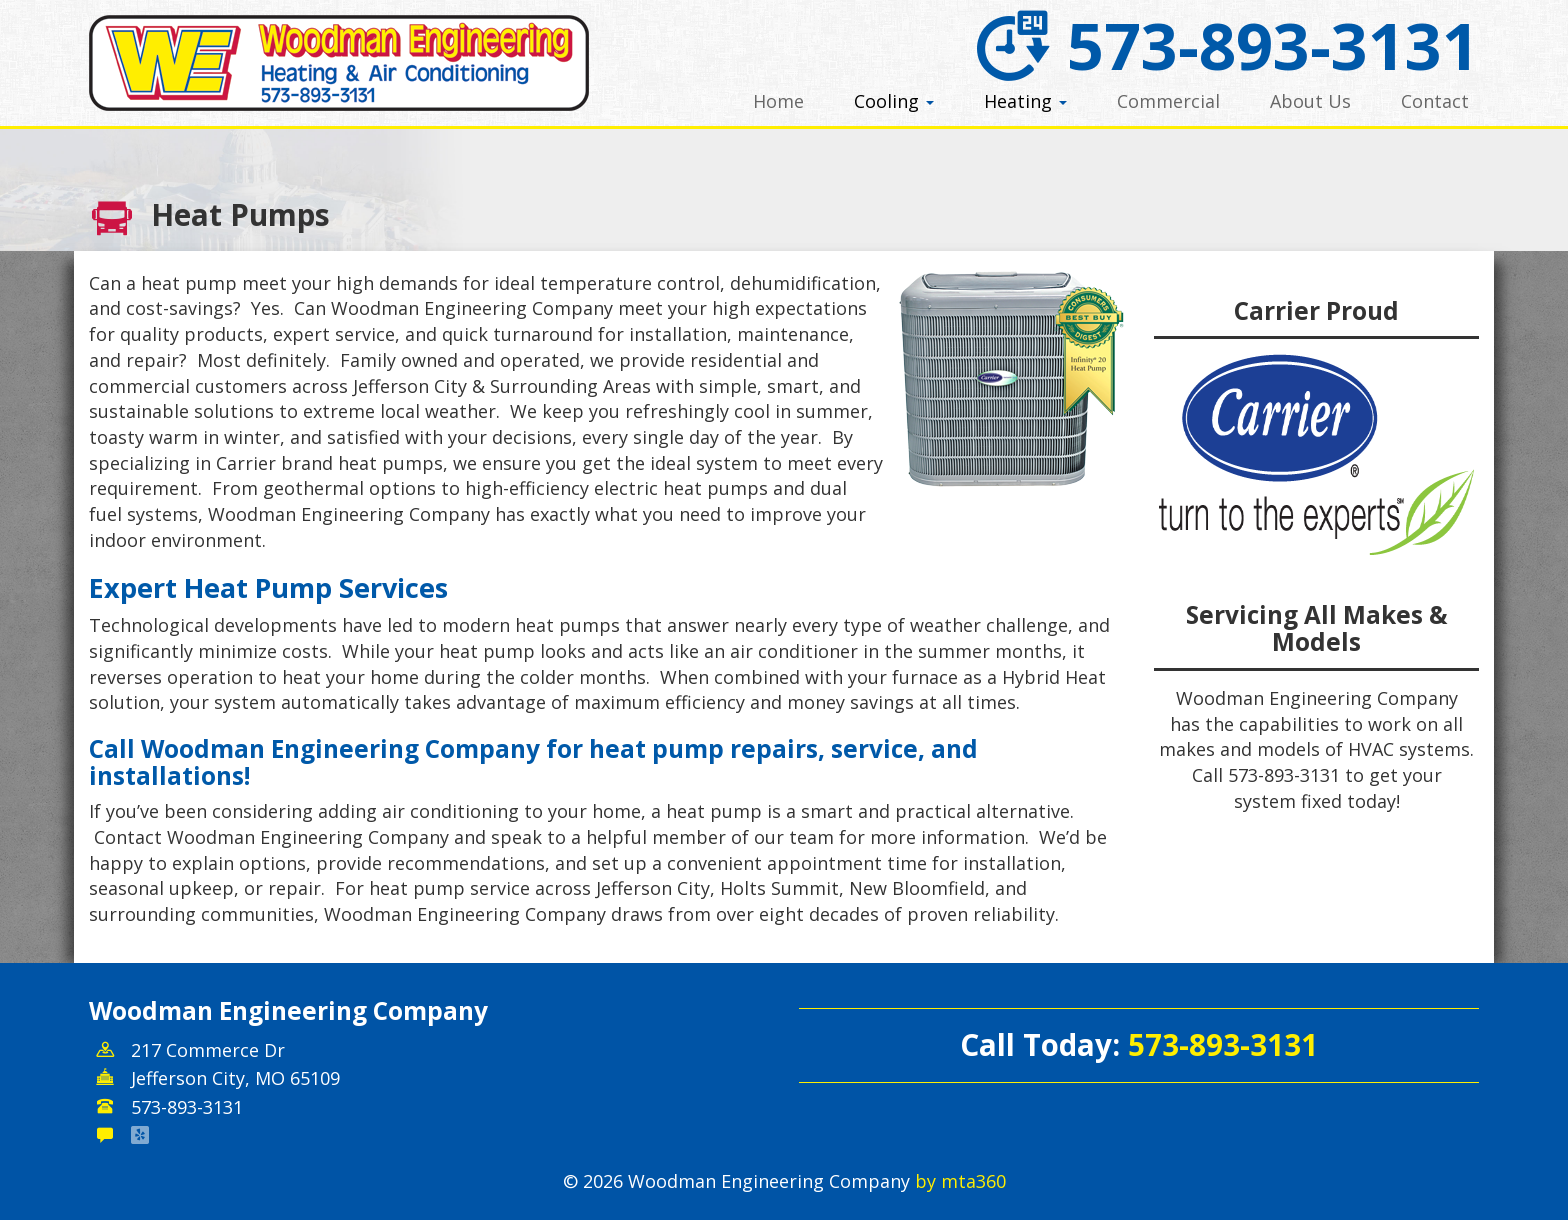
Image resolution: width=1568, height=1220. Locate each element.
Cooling (894, 101)
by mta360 (960, 1181)
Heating (1025, 101)
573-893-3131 (1224, 45)
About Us (1310, 101)
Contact (1435, 101)
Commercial (1168, 101)
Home (778, 101)
